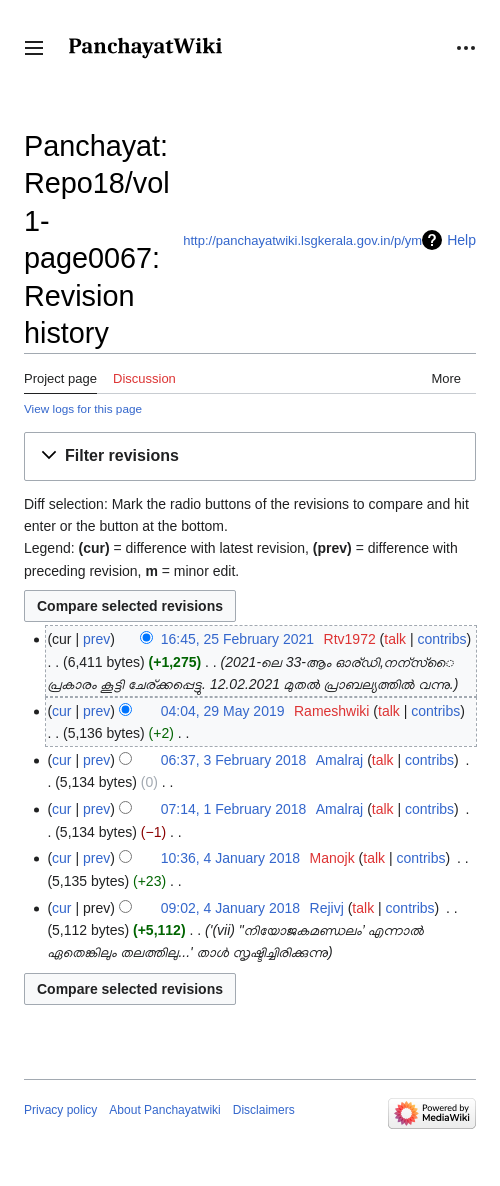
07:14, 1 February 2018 (234, 809)
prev (96, 639)
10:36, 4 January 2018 (230, 858)
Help (461, 240)
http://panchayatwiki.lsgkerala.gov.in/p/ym (302, 240)
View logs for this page (83, 408)
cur (61, 711)
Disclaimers (264, 1110)
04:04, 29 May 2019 (223, 711)
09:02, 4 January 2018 (230, 908)
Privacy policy (60, 1110)
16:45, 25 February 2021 (237, 639)
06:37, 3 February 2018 (234, 760)
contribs (442, 639)
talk (395, 639)
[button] (34, 48)
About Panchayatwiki (164, 1110)
